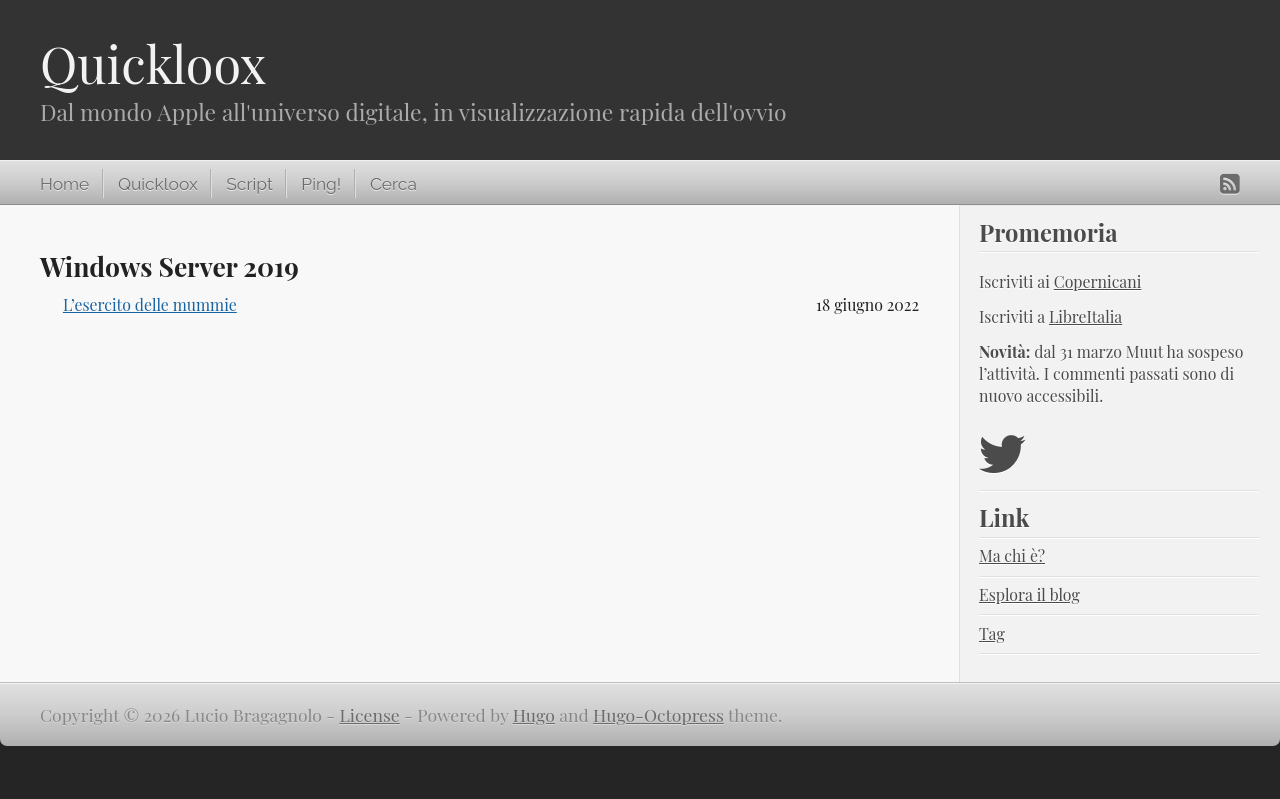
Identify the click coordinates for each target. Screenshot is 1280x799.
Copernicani (1098, 281)
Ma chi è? (1012, 555)
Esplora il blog (1029, 594)
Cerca (393, 184)
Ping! (321, 184)
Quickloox (153, 63)
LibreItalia (1085, 316)
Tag (992, 633)
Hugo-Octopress (658, 714)
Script (249, 184)
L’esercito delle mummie (150, 304)
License (370, 714)
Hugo (534, 714)
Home (64, 184)
